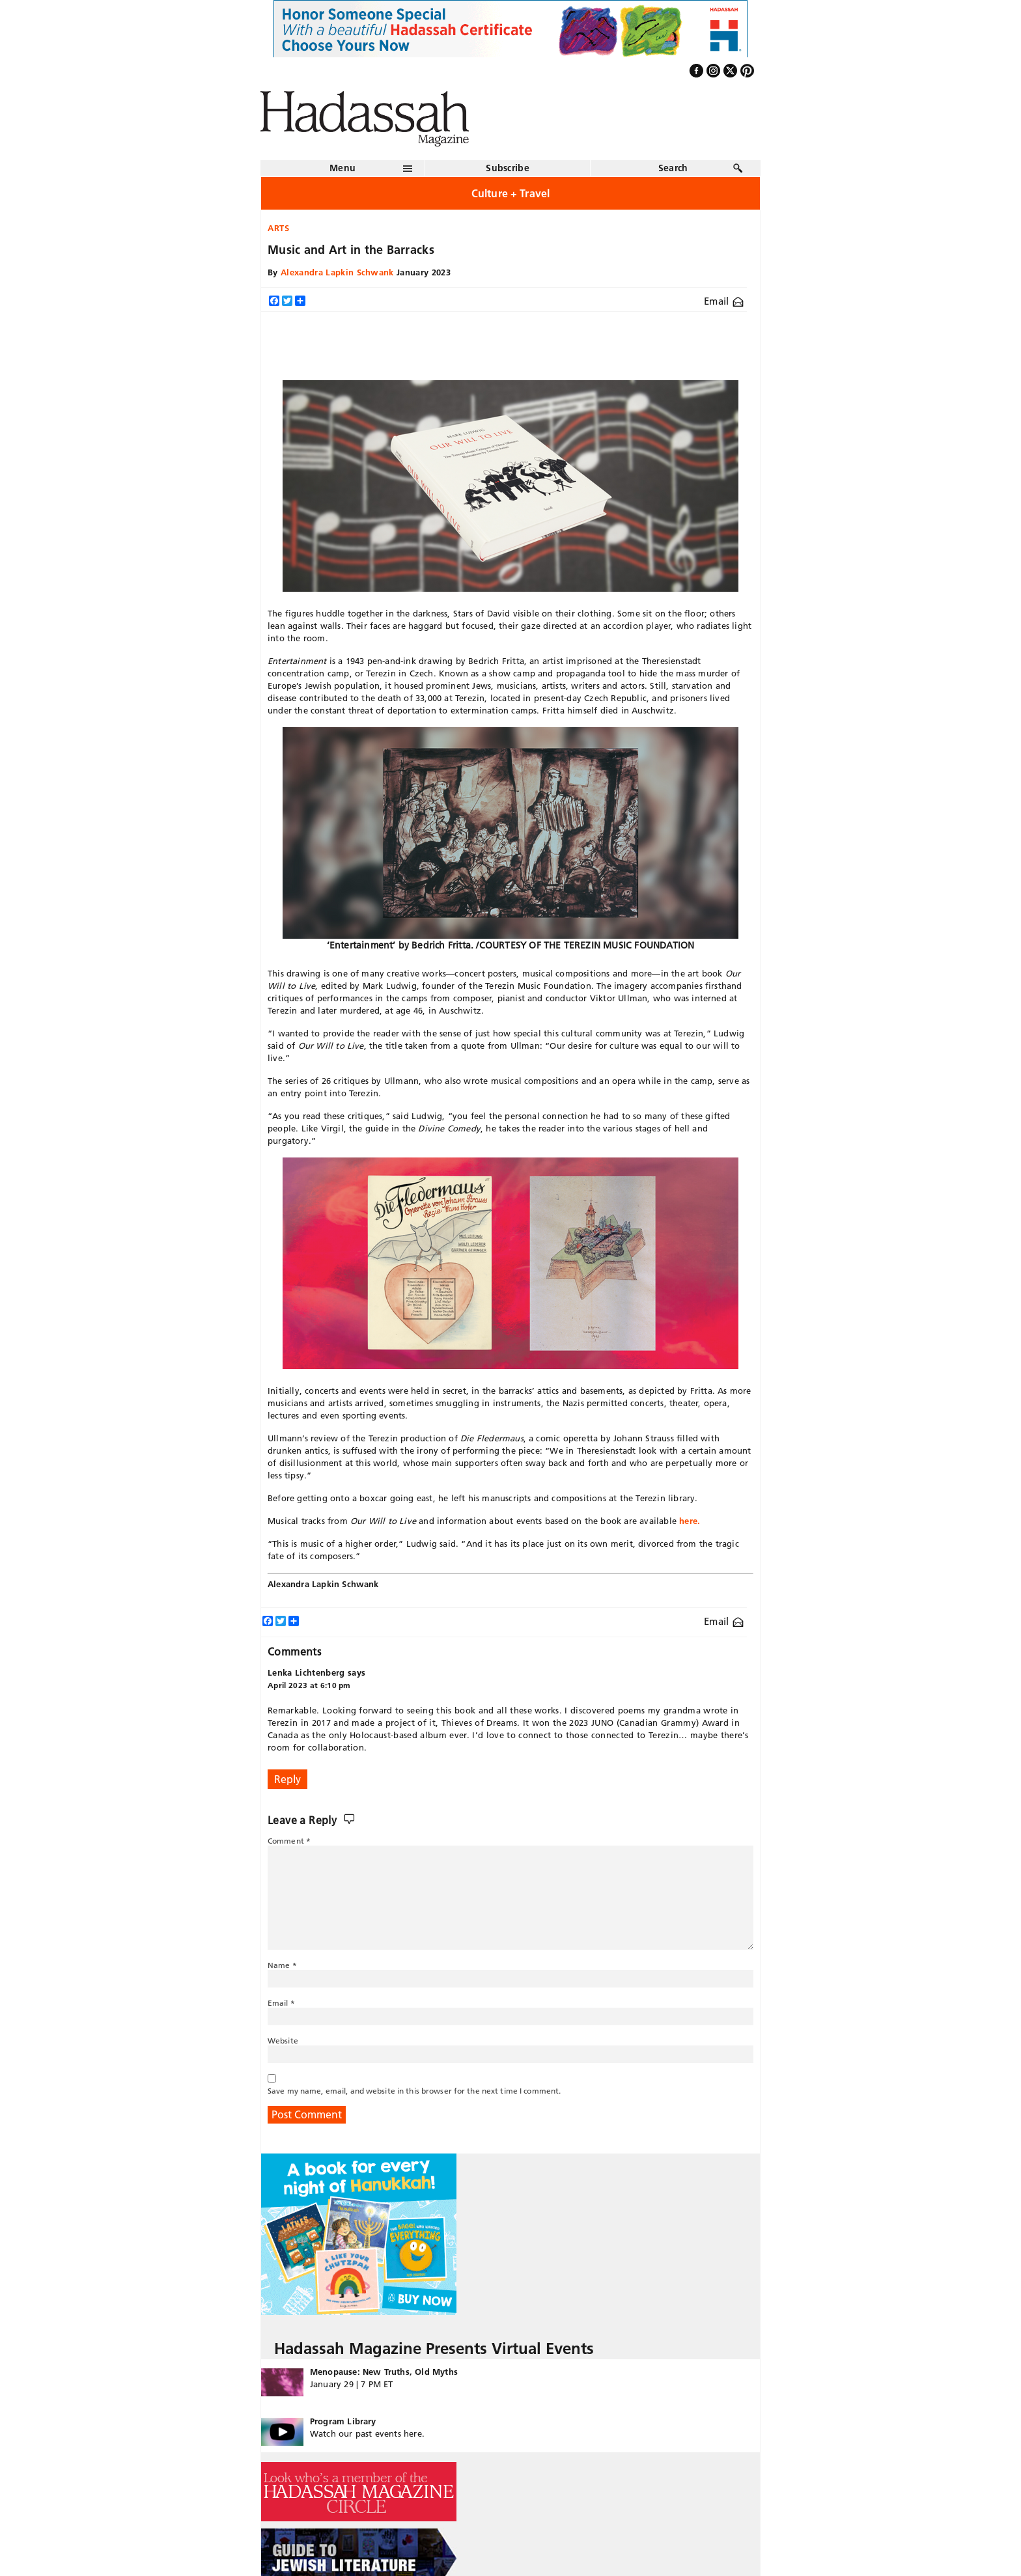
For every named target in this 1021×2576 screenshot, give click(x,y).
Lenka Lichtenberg (306, 1672)
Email (724, 301)
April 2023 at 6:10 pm (309, 1685)
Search (673, 168)
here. (689, 1521)
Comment (289, 1841)
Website (283, 2040)
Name (282, 1965)
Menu (342, 168)
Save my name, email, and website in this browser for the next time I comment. (414, 2091)
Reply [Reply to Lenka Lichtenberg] (287, 1779)
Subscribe (507, 168)
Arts (279, 228)
